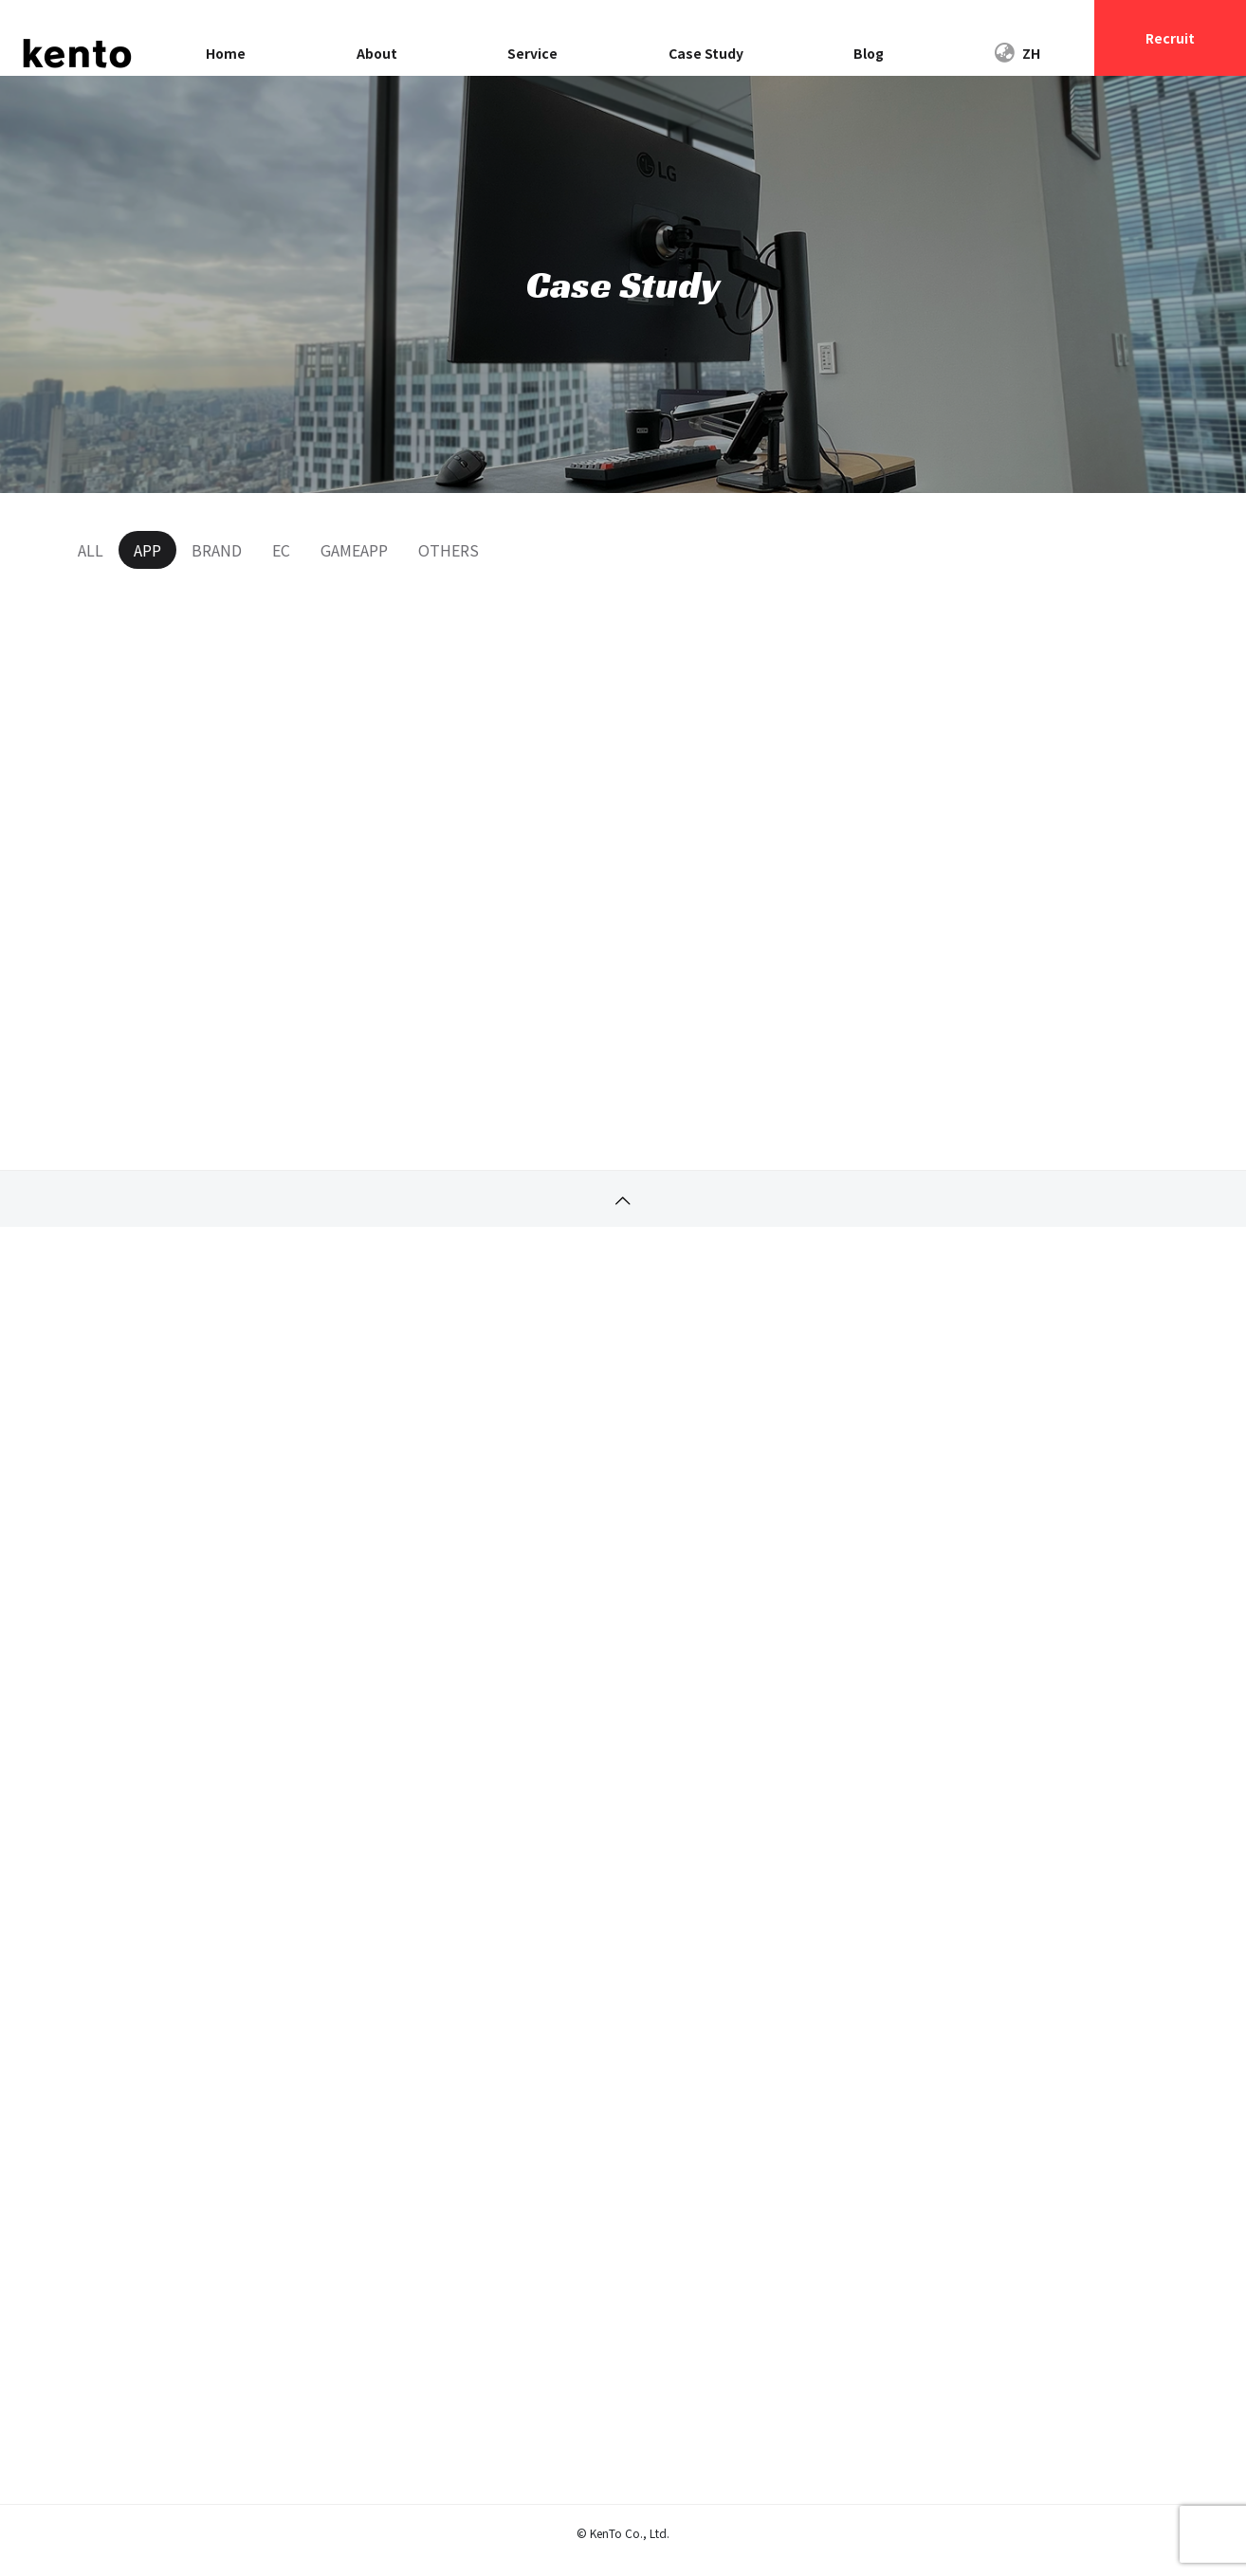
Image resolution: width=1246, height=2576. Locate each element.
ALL (90, 550)
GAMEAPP (354, 550)
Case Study (706, 53)
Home (226, 53)
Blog (868, 53)
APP (147, 550)
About (377, 53)
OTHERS (448, 550)
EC (281, 550)
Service (532, 53)
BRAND (217, 550)
